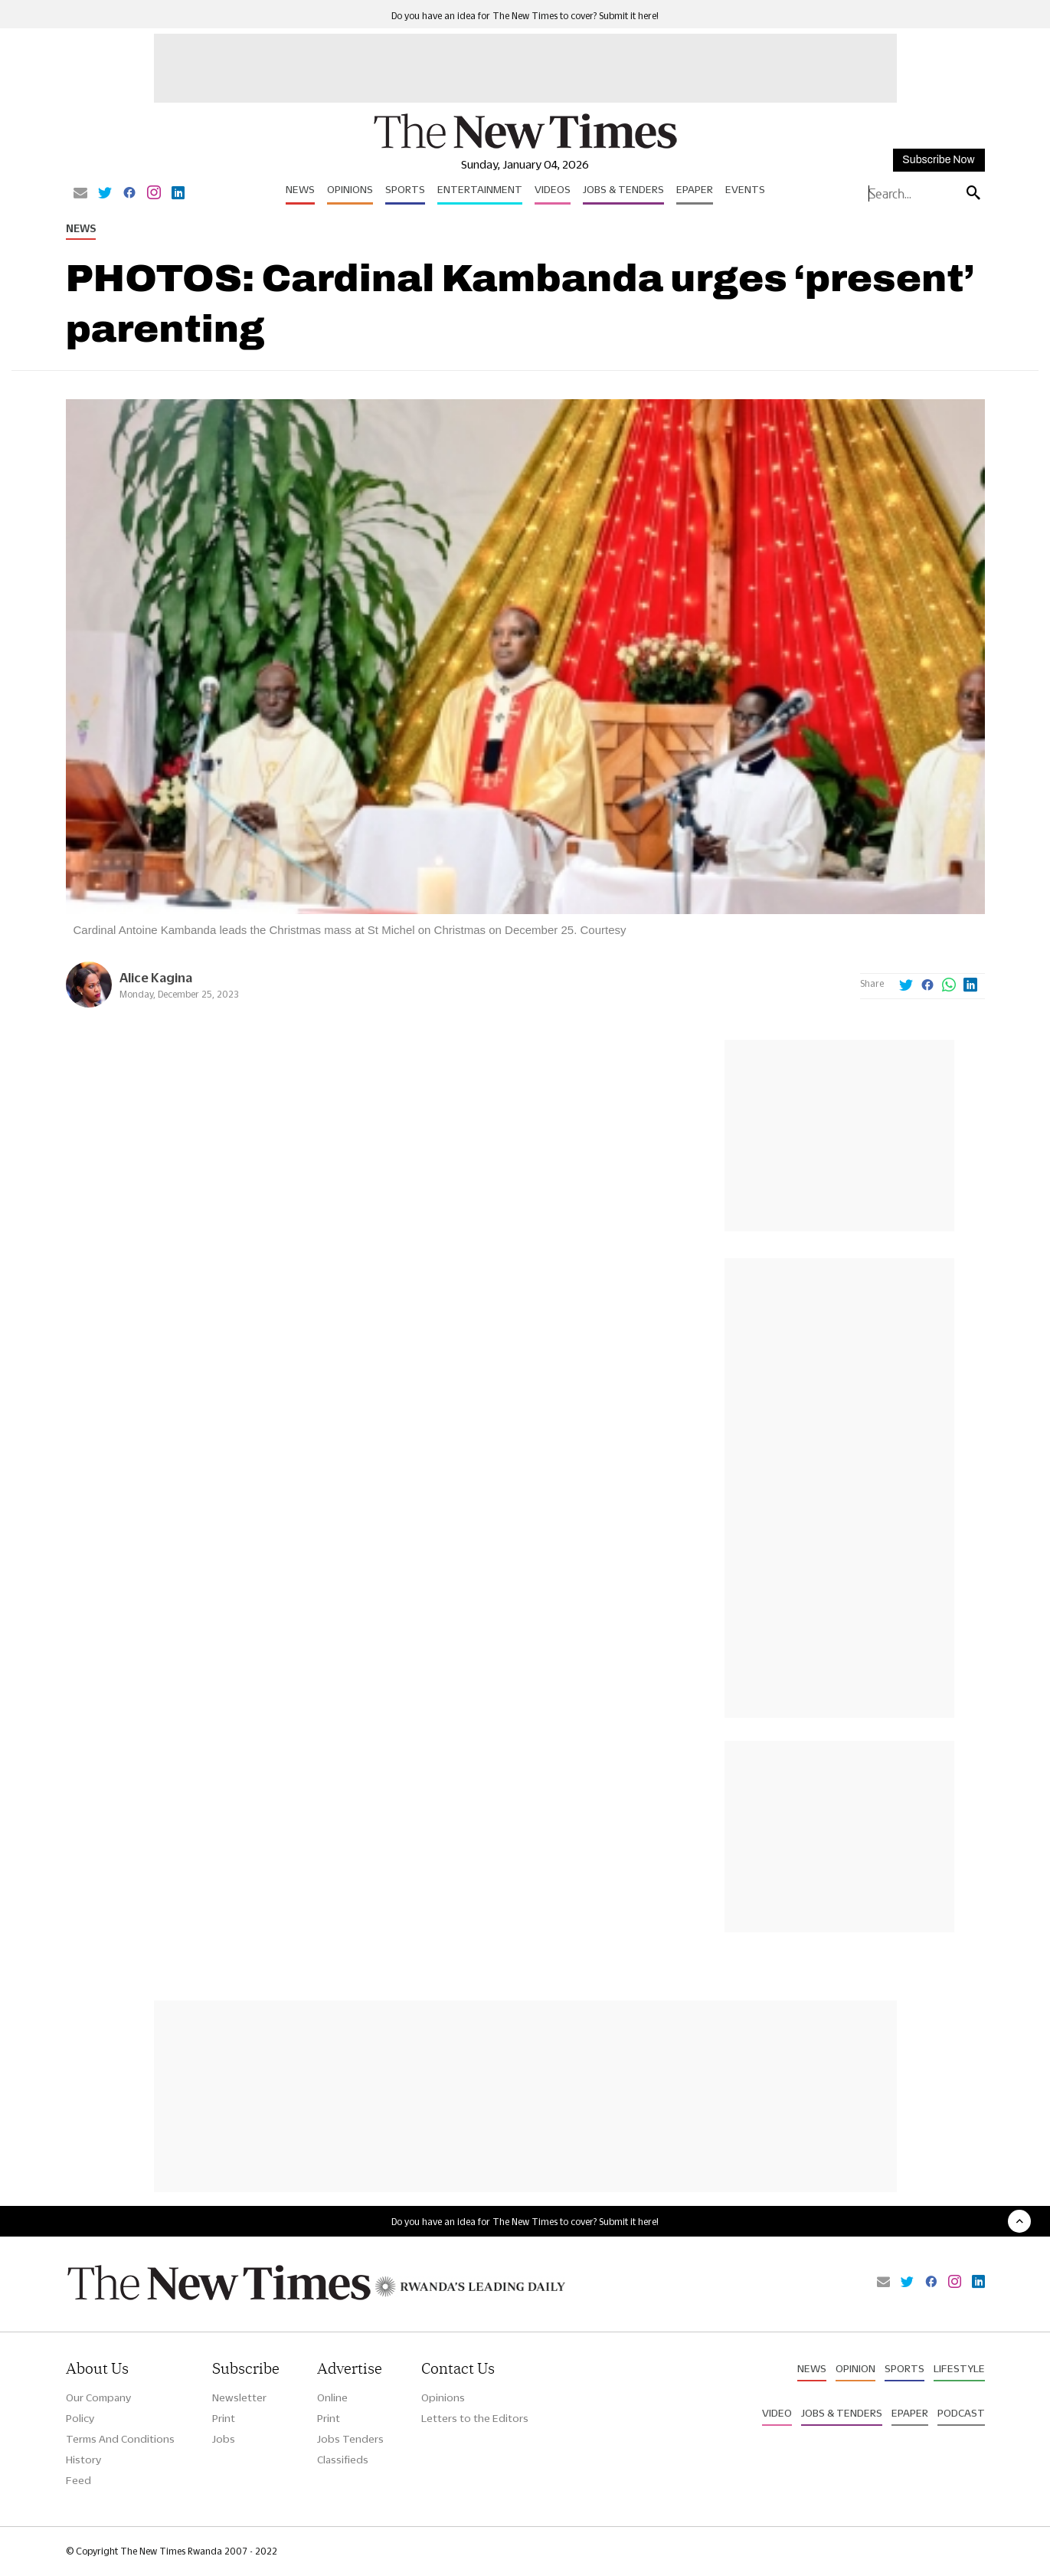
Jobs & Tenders (623, 189)
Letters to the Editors (474, 2418)
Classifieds (342, 2459)
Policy (80, 2418)
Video (777, 2413)
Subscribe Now (938, 160)
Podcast (961, 2413)
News (300, 189)
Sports (405, 189)
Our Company (98, 2397)
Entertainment (479, 189)
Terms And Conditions (120, 2439)
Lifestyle (959, 2368)
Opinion (855, 2368)
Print (223, 2418)
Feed (78, 2480)
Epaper (694, 189)
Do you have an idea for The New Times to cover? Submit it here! (525, 16)
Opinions (350, 189)
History (83, 2459)
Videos (553, 189)
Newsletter (239, 2397)
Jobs (223, 2439)
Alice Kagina (155, 977)
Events (745, 189)
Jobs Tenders (350, 2439)
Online (332, 2397)
